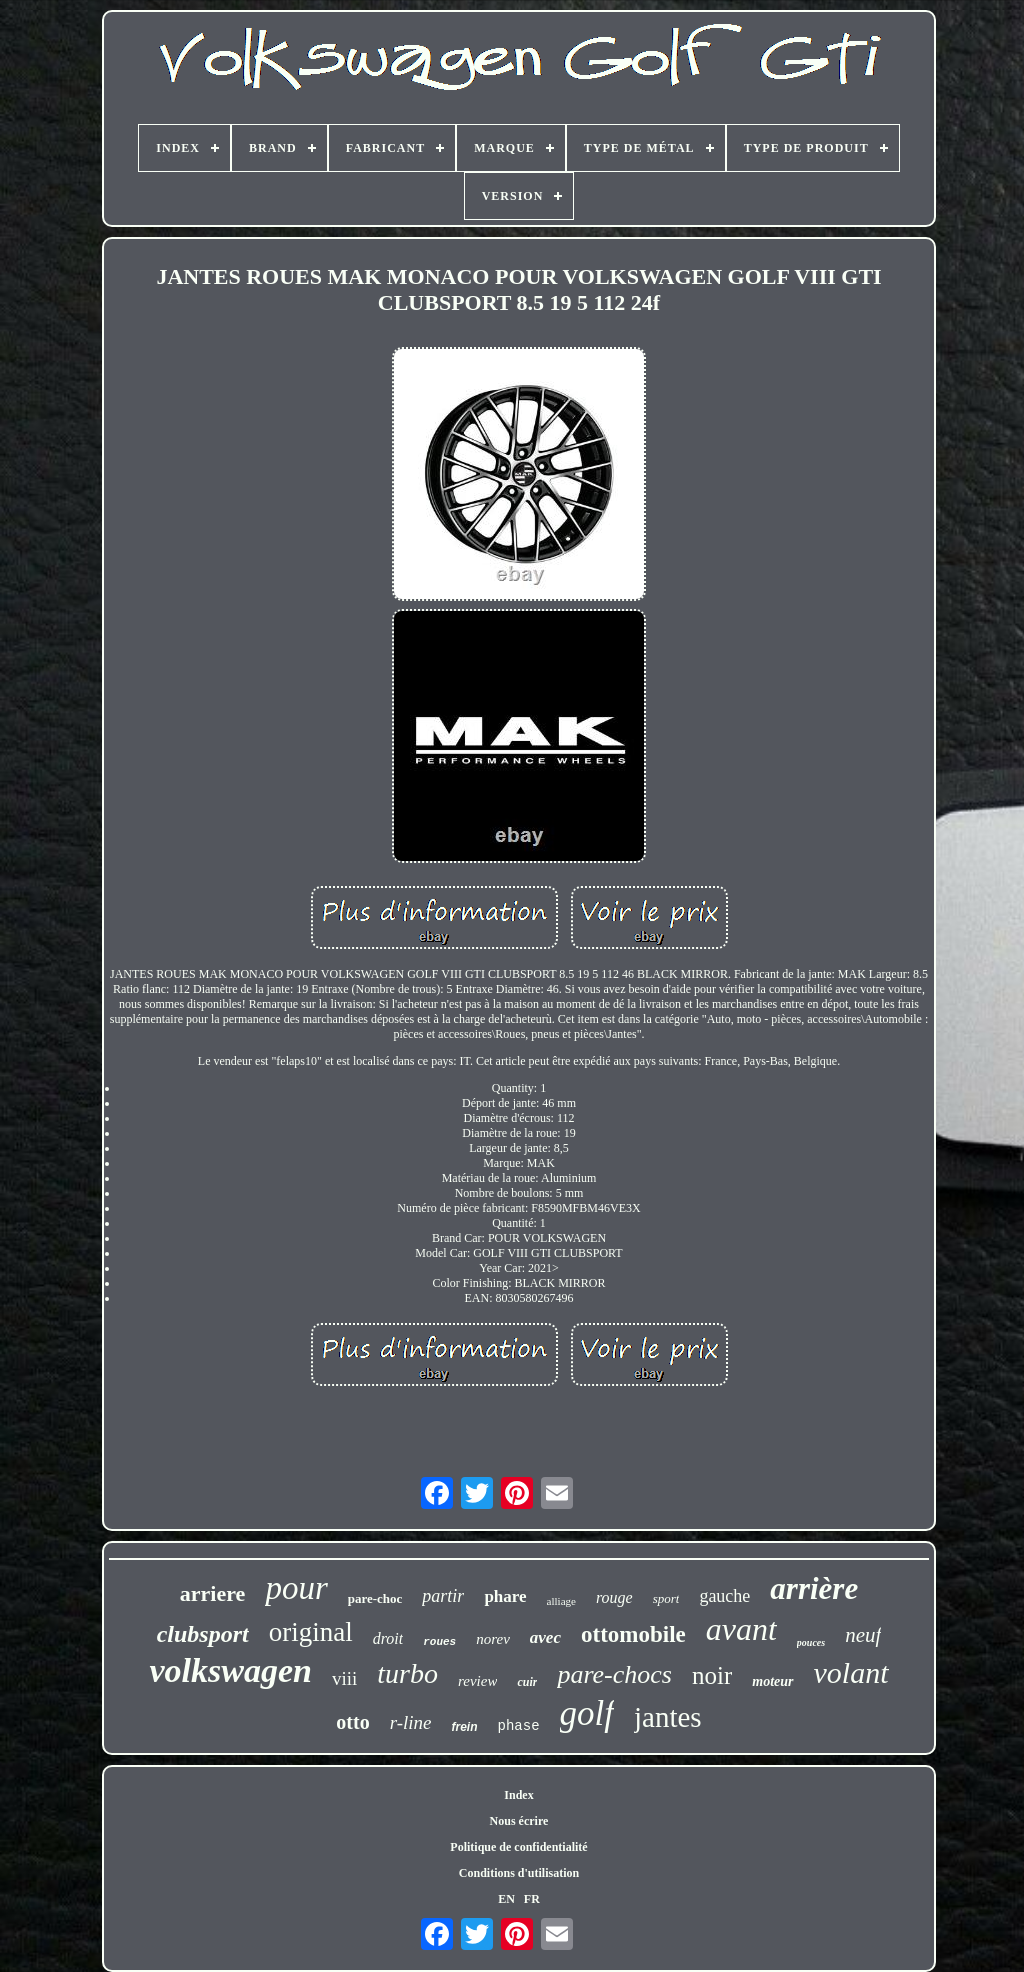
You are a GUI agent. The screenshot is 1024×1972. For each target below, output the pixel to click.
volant (851, 1672)
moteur (772, 1681)
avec (545, 1637)
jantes (668, 1717)
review (477, 1681)
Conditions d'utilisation (519, 1873)
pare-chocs (614, 1674)
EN (506, 1899)
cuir (527, 1682)
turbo (407, 1673)
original (311, 1632)
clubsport (203, 1634)
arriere (213, 1593)
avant (741, 1629)
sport (666, 1598)
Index (518, 1795)
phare (505, 1596)
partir (443, 1596)
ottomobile (633, 1634)
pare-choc (375, 1598)
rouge (614, 1597)
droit (388, 1638)
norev (493, 1639)
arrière (814, 1588)
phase (519, 1726)
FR (532, 1899)
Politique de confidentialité (518, 1847)
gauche (724, 1596)
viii (344, 1678)
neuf (863, 1635)
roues (439, 1642)
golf (587, 1713)
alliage (561, 1601)
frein (465, 1727)
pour (296, 1588)
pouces (811, 1642)
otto (352, 1722)
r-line (411, 1722)
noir (712, 1675)
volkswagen (230, 1670)
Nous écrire (519, 1821)
